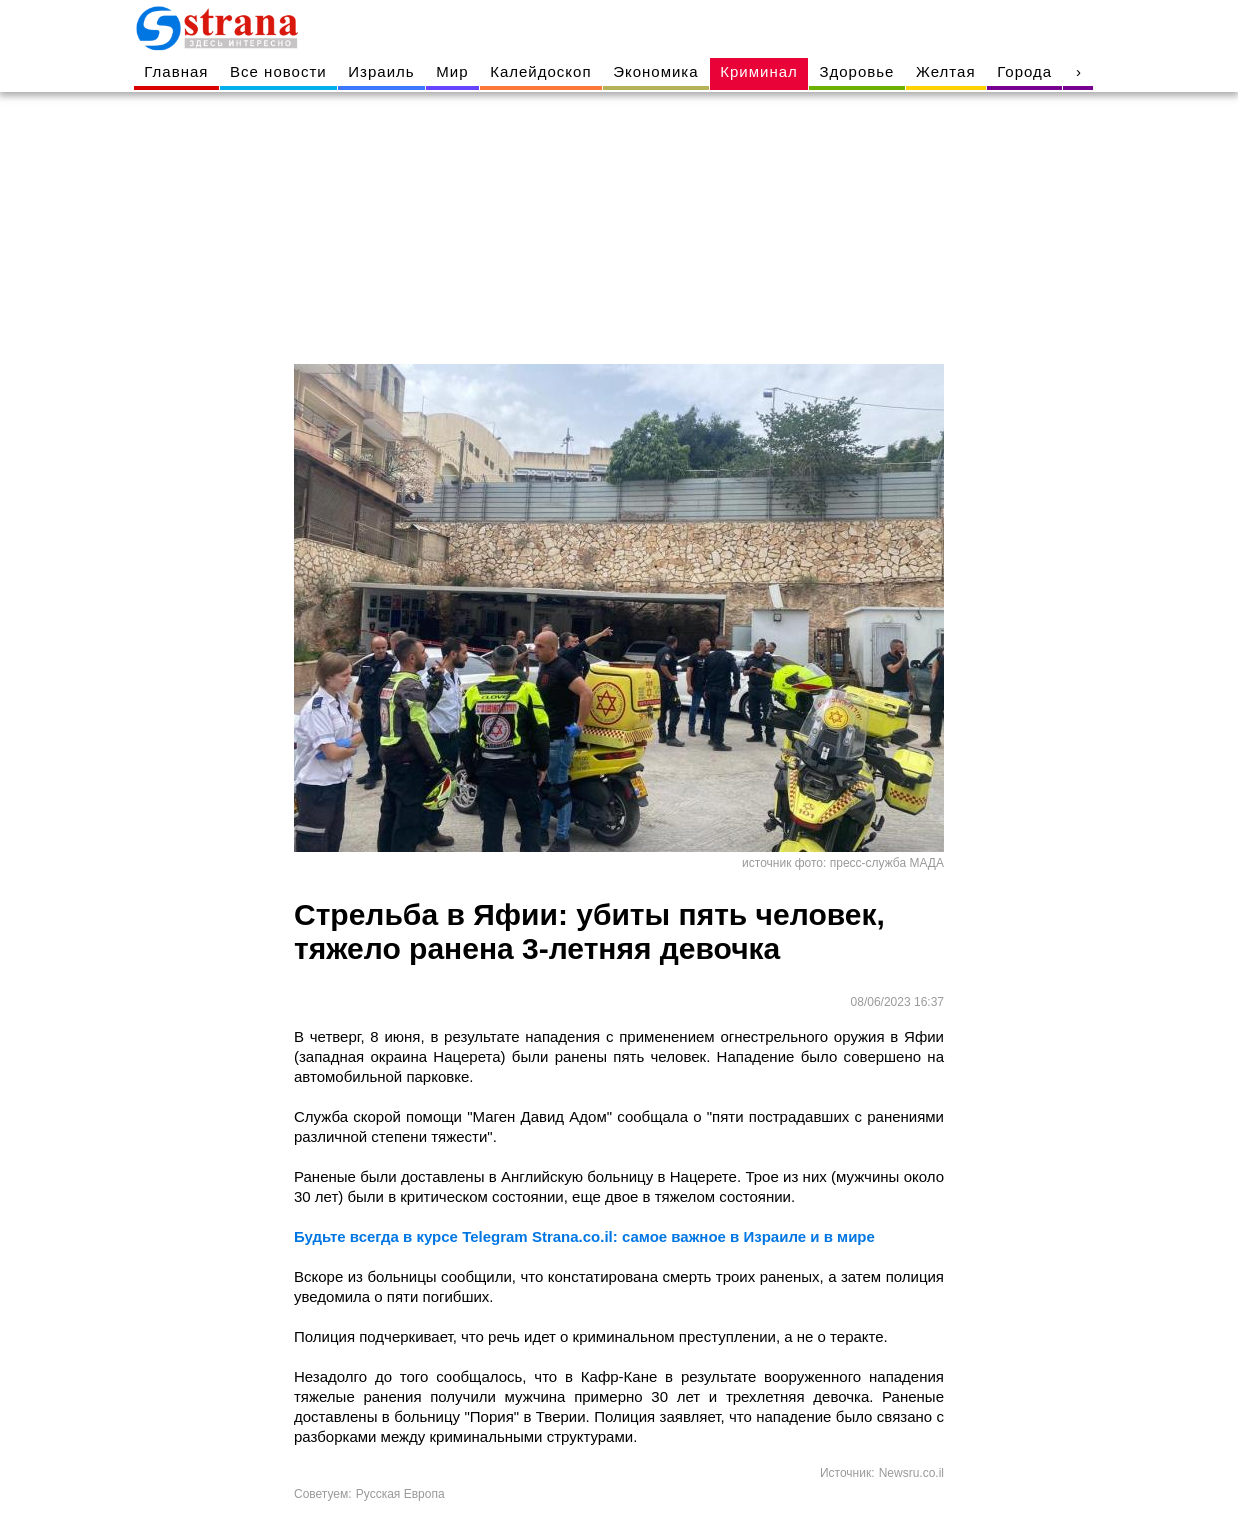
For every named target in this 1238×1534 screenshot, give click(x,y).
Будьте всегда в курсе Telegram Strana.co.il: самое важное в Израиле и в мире (584, 1236)
